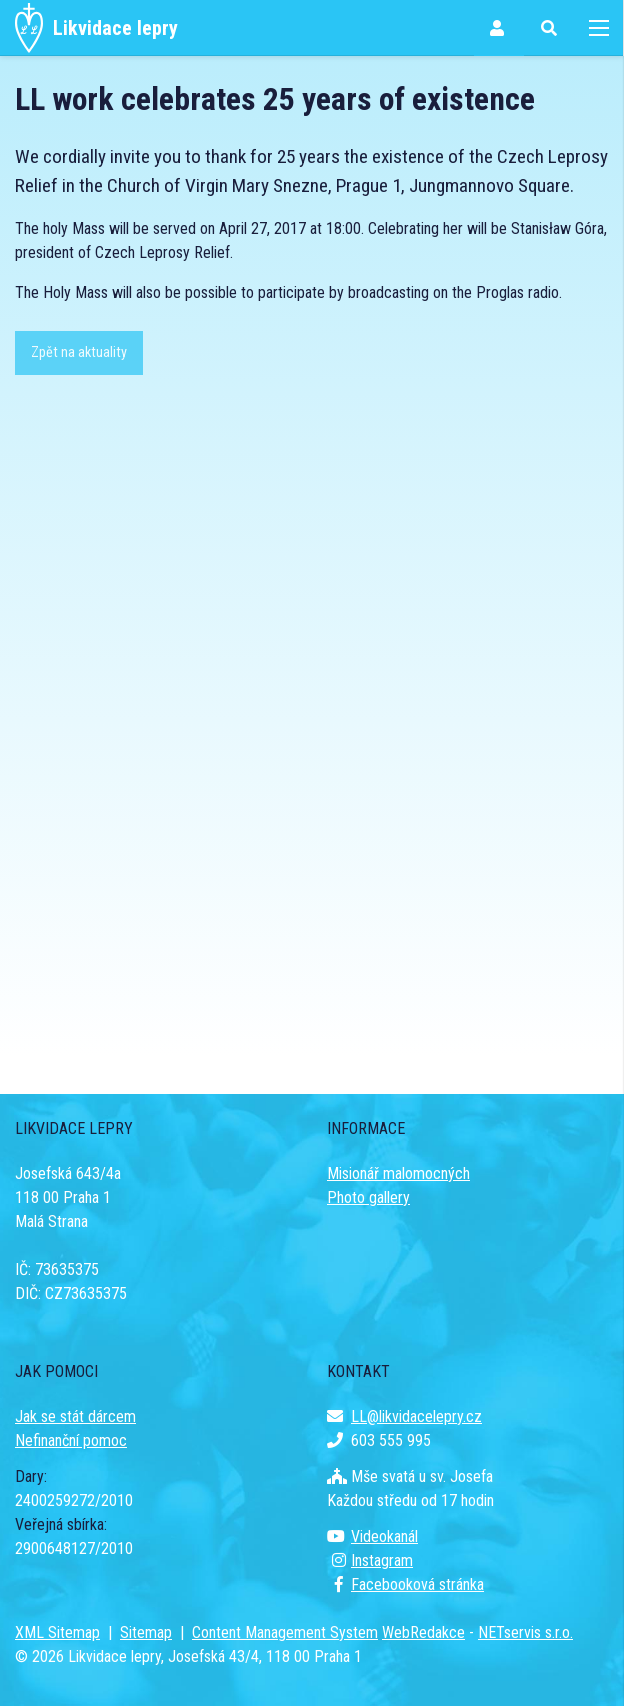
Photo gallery (368, 1197)
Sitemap (146, 1632)
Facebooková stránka (405, 1584)
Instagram (370, 1560)
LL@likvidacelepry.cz (404, 1416)
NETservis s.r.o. (525, 1632)
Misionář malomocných (398, 1173)
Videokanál (372, 1536)
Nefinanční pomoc (71, 1440)
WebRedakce (423, 1632)
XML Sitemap (57, 1632)
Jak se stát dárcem (75, 1416)
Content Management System (285, 1632)
